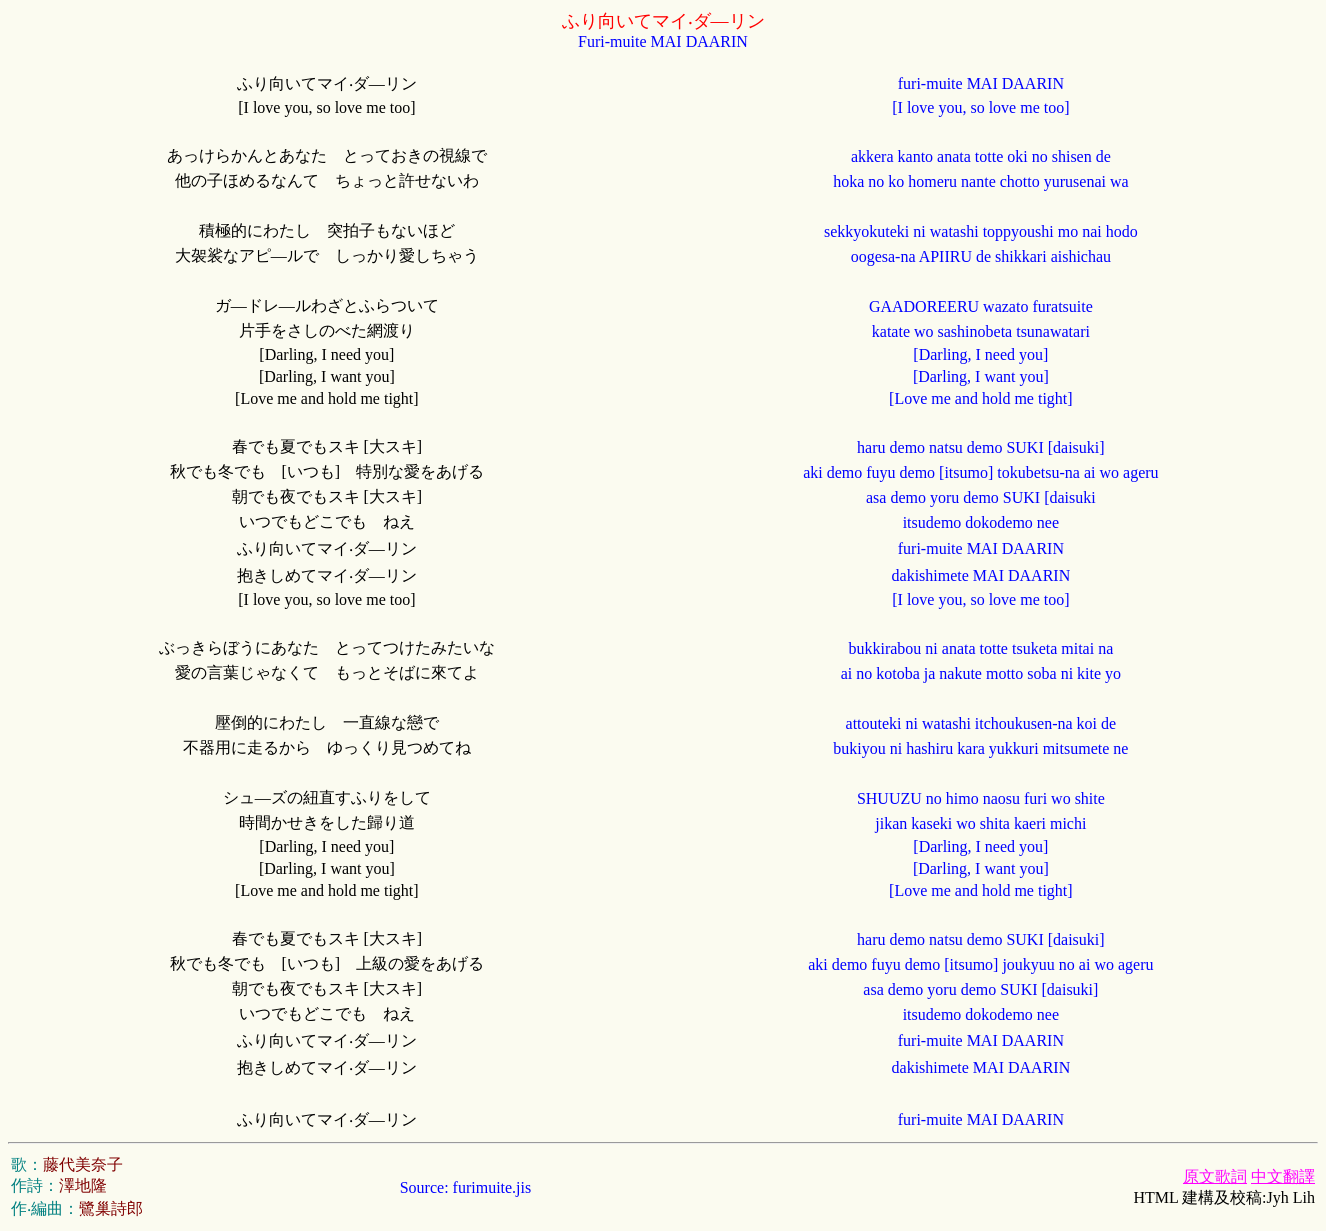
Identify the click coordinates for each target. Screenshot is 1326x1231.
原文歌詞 (1215, 1176)
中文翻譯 (1283, 1176)
